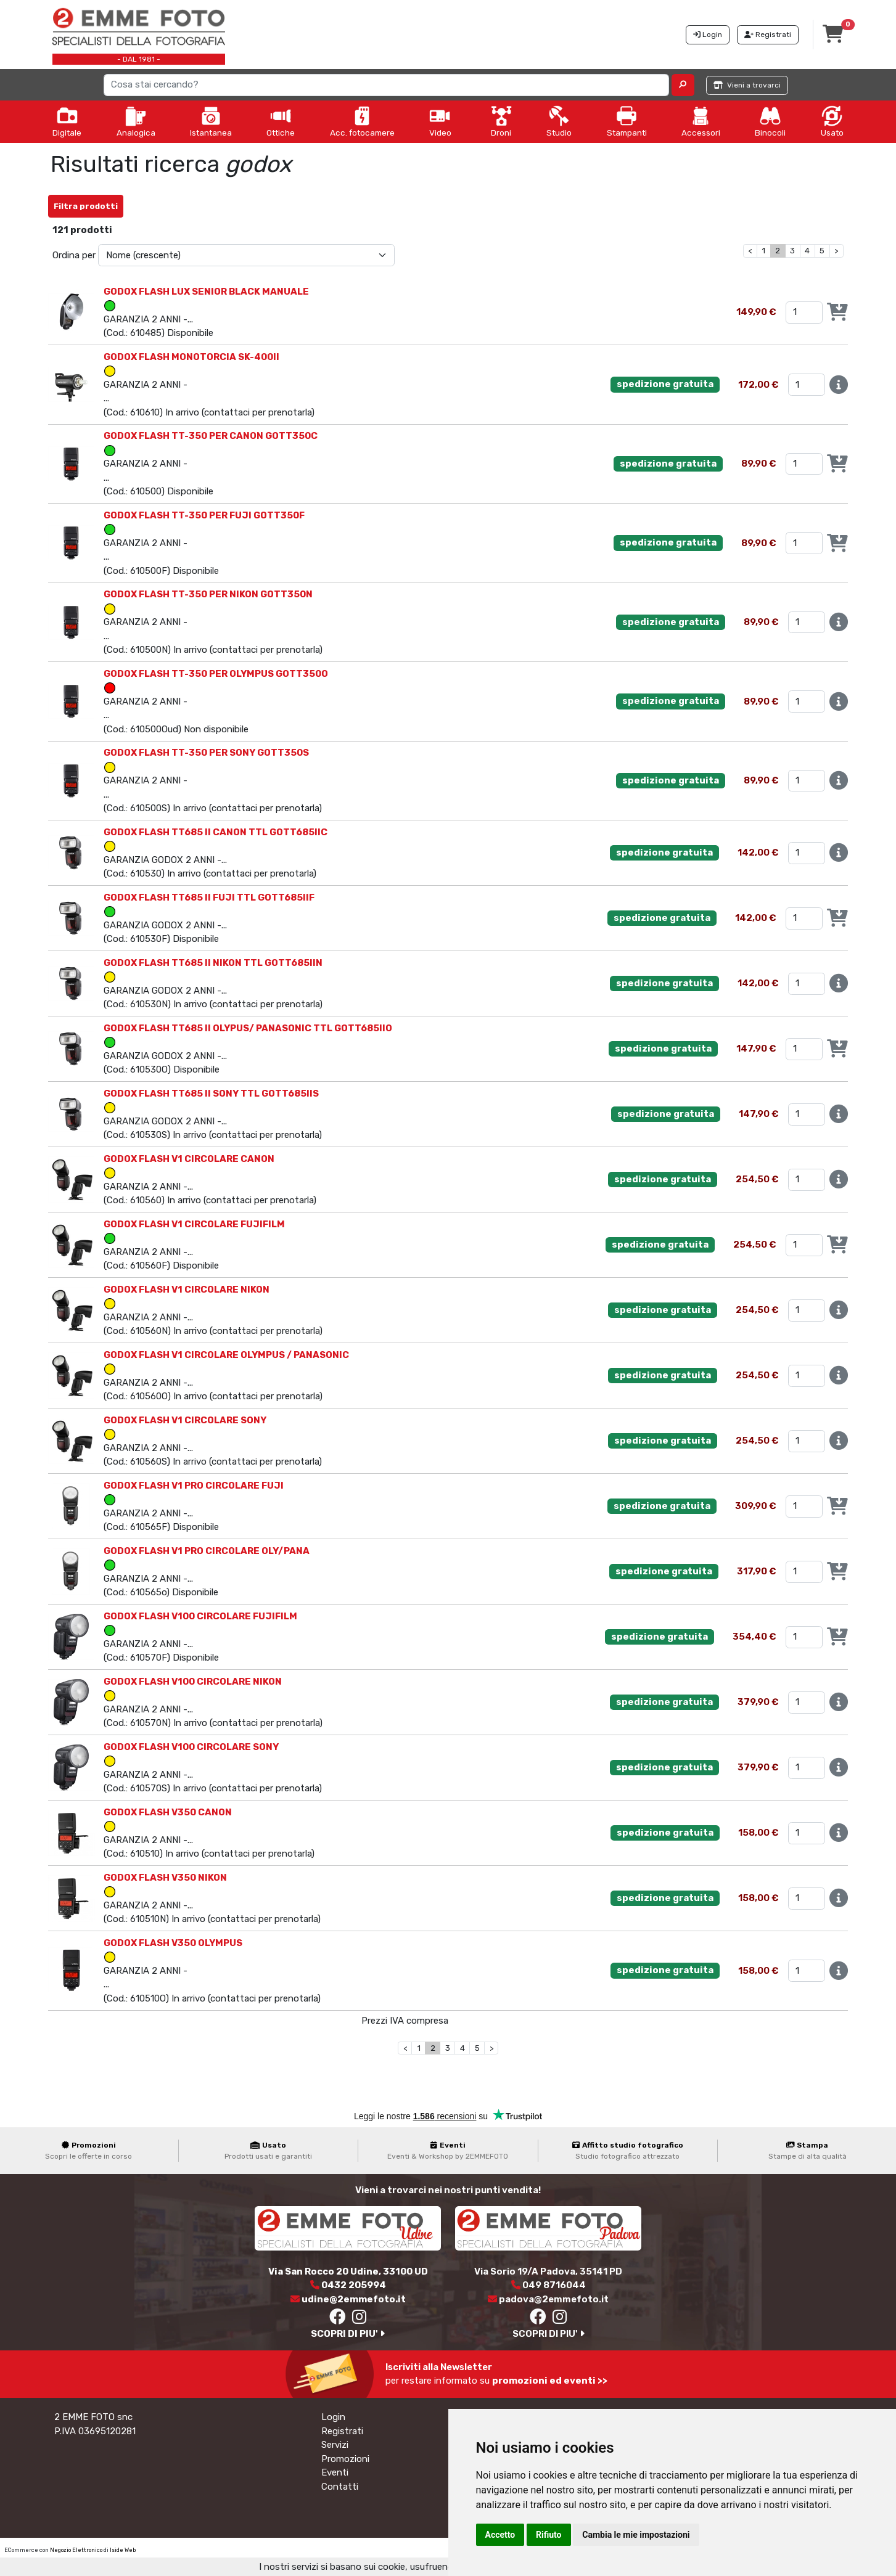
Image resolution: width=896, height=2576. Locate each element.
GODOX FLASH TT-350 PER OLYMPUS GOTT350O (216, 673)
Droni (501, 121)
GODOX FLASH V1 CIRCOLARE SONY (185, 1420)
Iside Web (123, 2550)
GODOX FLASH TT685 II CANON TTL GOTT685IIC (215, 832)
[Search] (387, 85)
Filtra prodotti (86, 206)
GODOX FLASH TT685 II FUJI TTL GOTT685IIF (209, 897)
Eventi (334, 2472)
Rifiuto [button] (549, 2535)
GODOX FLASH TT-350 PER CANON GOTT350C (211, 435)
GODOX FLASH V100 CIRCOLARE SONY (191, 1746)
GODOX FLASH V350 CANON (168, 1812)
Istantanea (211, 121)
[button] (683, 85)
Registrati (342, 2431)
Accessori (700, 121)
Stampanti (627, 121)
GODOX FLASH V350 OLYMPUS (173, 1942)
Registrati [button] (767, 34)
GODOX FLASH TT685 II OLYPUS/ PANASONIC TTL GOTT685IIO (248, 1028)
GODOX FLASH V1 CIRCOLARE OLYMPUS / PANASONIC (226, 1354)
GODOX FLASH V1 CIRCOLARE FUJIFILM (194, 1224)
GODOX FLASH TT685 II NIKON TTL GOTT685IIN (213, 962)
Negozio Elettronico (76, 2550)
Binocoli (770, 121)
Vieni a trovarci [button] (747, 85)
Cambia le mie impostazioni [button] (635, 2535)
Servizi (334, 2444)
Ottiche (280, 121)
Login (333, 2417)
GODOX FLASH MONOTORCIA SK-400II (191, 356)
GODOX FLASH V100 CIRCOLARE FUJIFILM (200, 1616)
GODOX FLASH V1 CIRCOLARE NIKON (186, 1289)
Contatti (339, 2486)
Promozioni (345, 2458)
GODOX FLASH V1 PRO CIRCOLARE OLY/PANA (207, 1550)
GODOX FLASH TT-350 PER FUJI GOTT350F (204, 515)
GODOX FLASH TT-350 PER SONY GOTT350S (206, 752)
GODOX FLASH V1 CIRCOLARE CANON (189, 1158)
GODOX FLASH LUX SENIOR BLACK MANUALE (206, 291)
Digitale (66, 121)
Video (440, 121)
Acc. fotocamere (362, 121)
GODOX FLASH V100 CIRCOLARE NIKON (193, 1681)
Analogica (136, 121)
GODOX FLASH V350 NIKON (165, 1877)
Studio (559, 121)
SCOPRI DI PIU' (348, 2333)
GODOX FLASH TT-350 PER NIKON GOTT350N (208, 594)
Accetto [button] (500, 2535)
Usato (832, 121)
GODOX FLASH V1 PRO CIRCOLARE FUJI (194, 1485)
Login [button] (707, 34)
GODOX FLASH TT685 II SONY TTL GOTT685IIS (211, 1093)
